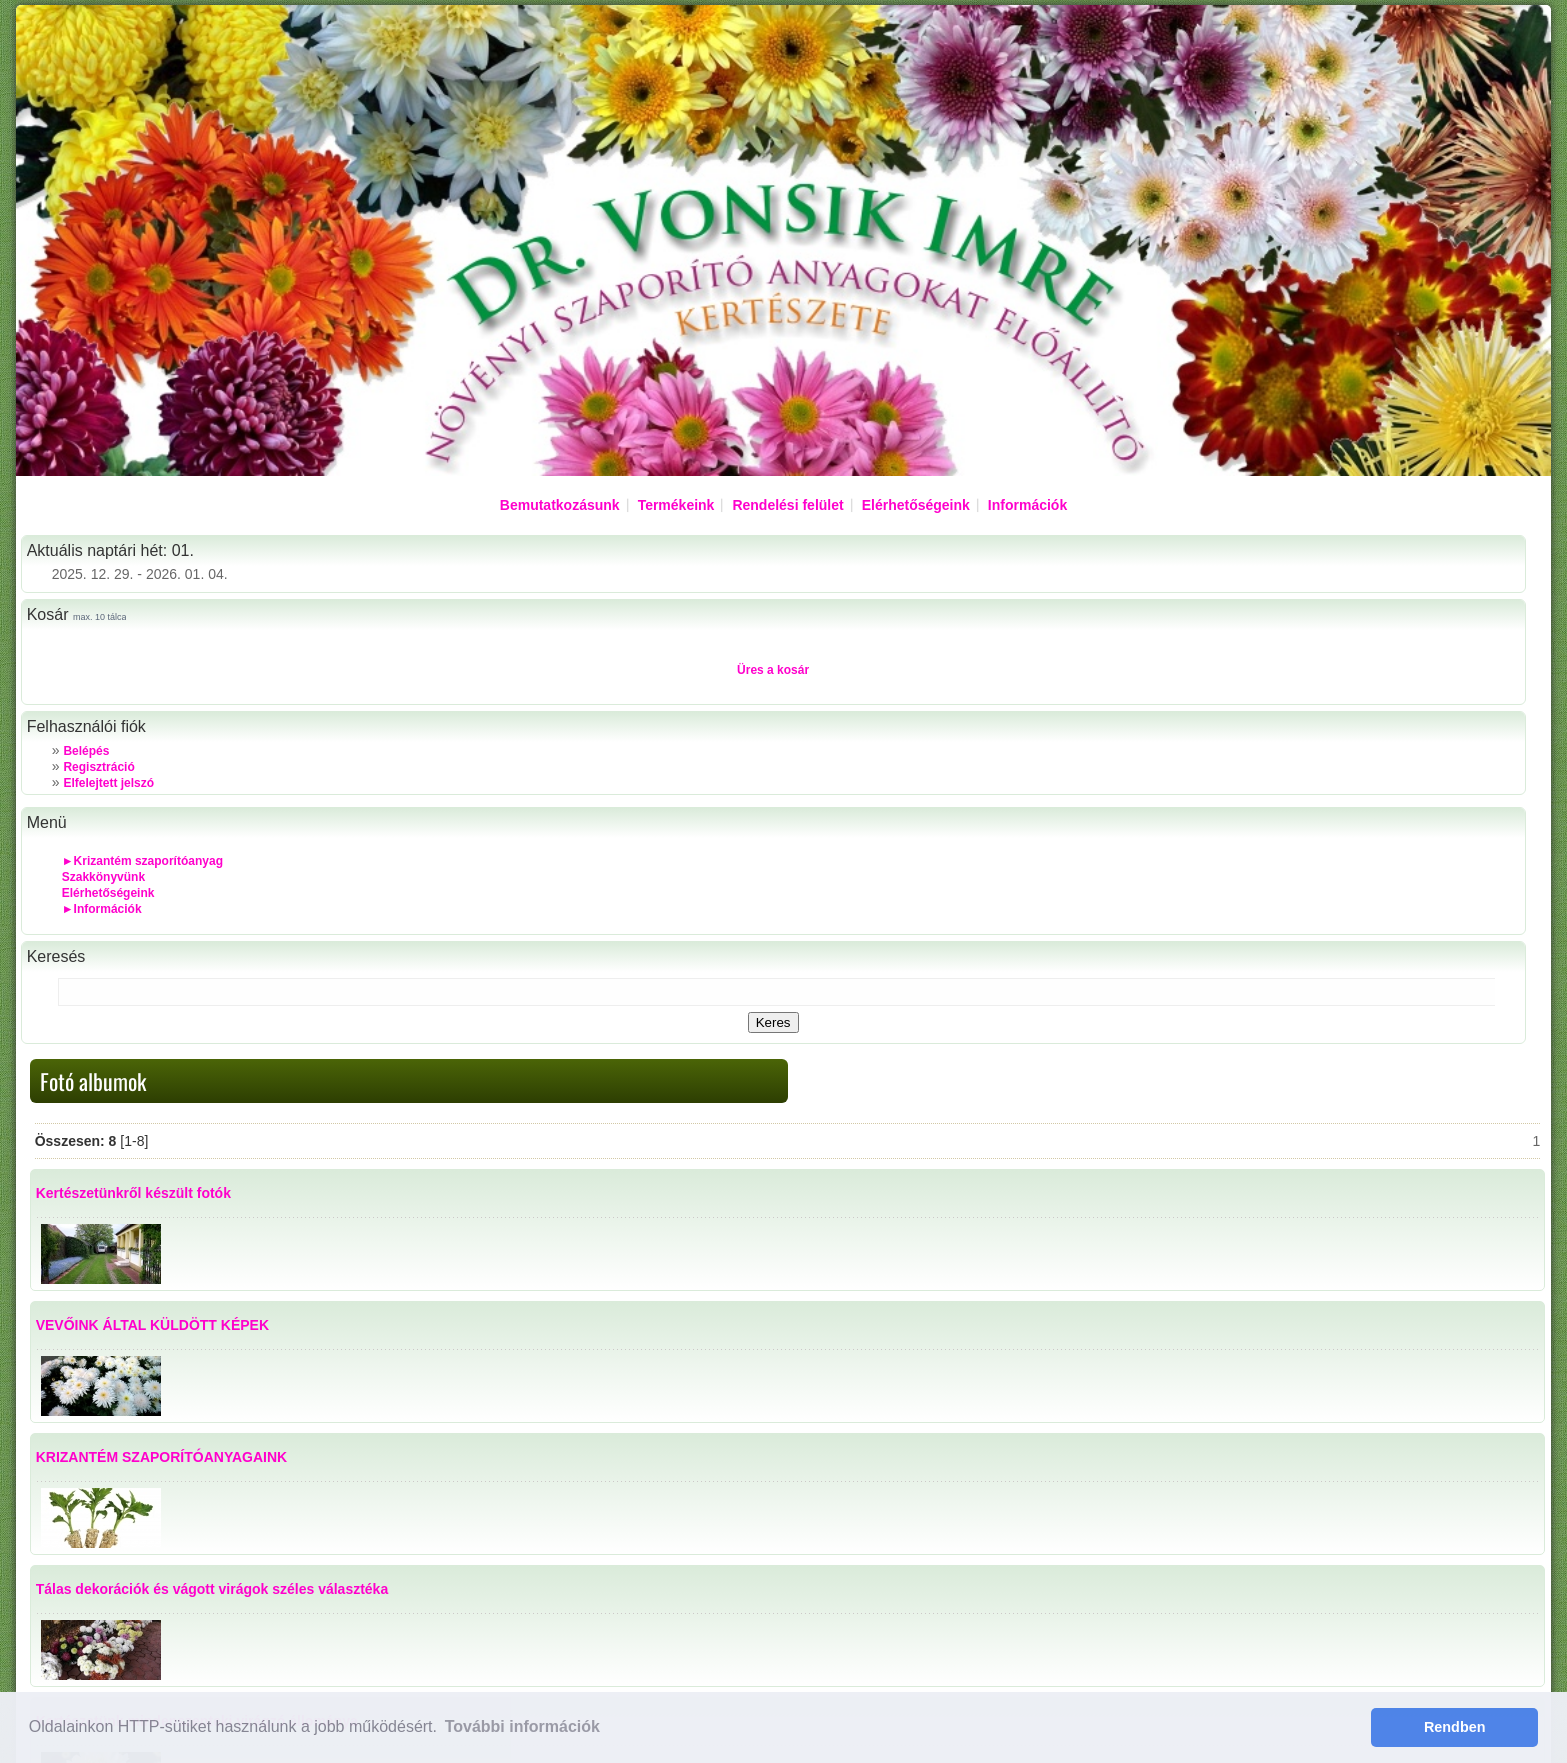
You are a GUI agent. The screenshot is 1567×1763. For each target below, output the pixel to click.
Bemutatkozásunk (560, 505)
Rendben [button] (1455, 1727)
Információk (1027, 505)
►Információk (102, 909)
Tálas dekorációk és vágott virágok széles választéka (212, 1589)
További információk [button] (522, 1726)
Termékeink (676, 505)
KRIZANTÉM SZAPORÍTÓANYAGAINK (162, 1457)
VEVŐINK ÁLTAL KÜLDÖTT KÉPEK (152, 1325)
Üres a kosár (773, 670)
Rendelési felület (787, 505)
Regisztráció (98, 767)
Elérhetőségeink (916, 505)
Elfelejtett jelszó (108, 783)
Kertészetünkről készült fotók (133, 1193)
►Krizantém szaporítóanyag (142, 861)
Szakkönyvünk (103, 877)
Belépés (86, 751)
